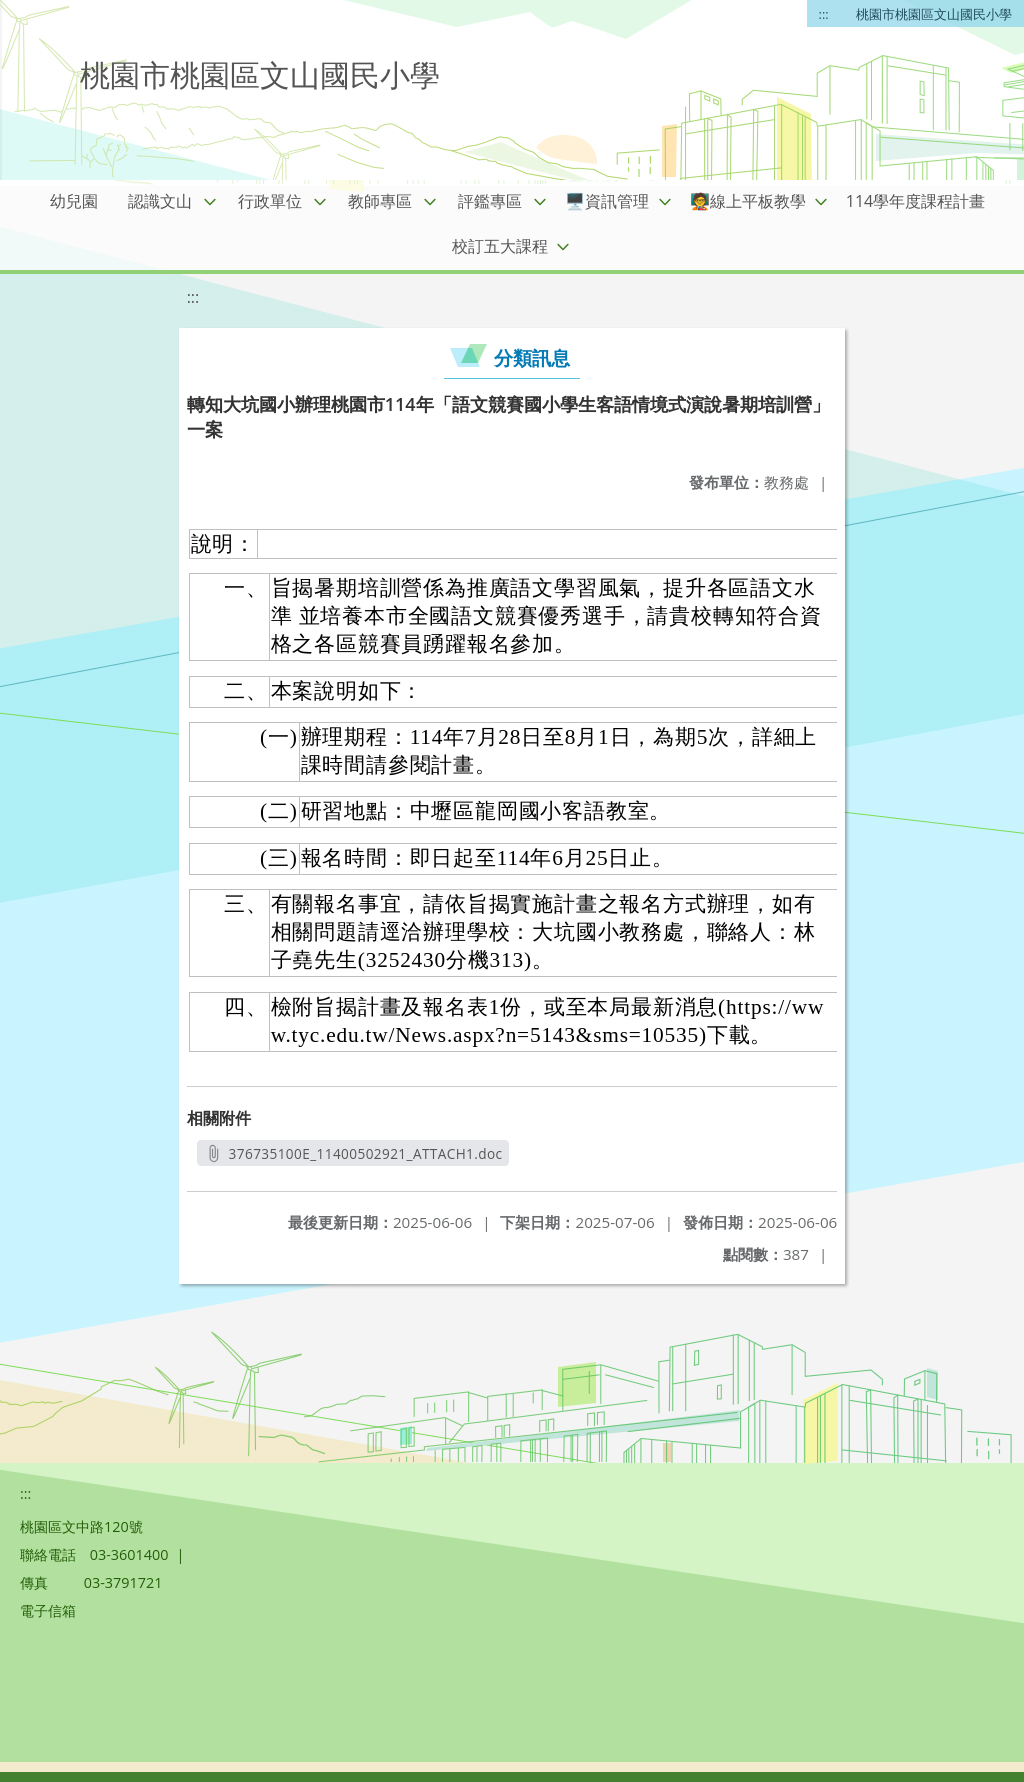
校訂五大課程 (500, 246)
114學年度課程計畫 (915, 201)
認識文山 (160, 201)
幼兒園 (74, 201)
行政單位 (270, 201)
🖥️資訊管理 (607, 201)
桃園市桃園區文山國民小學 (934, 14)
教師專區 (380, 201)
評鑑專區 (490, 201)
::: (824, 14)
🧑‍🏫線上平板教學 (748, 201)
